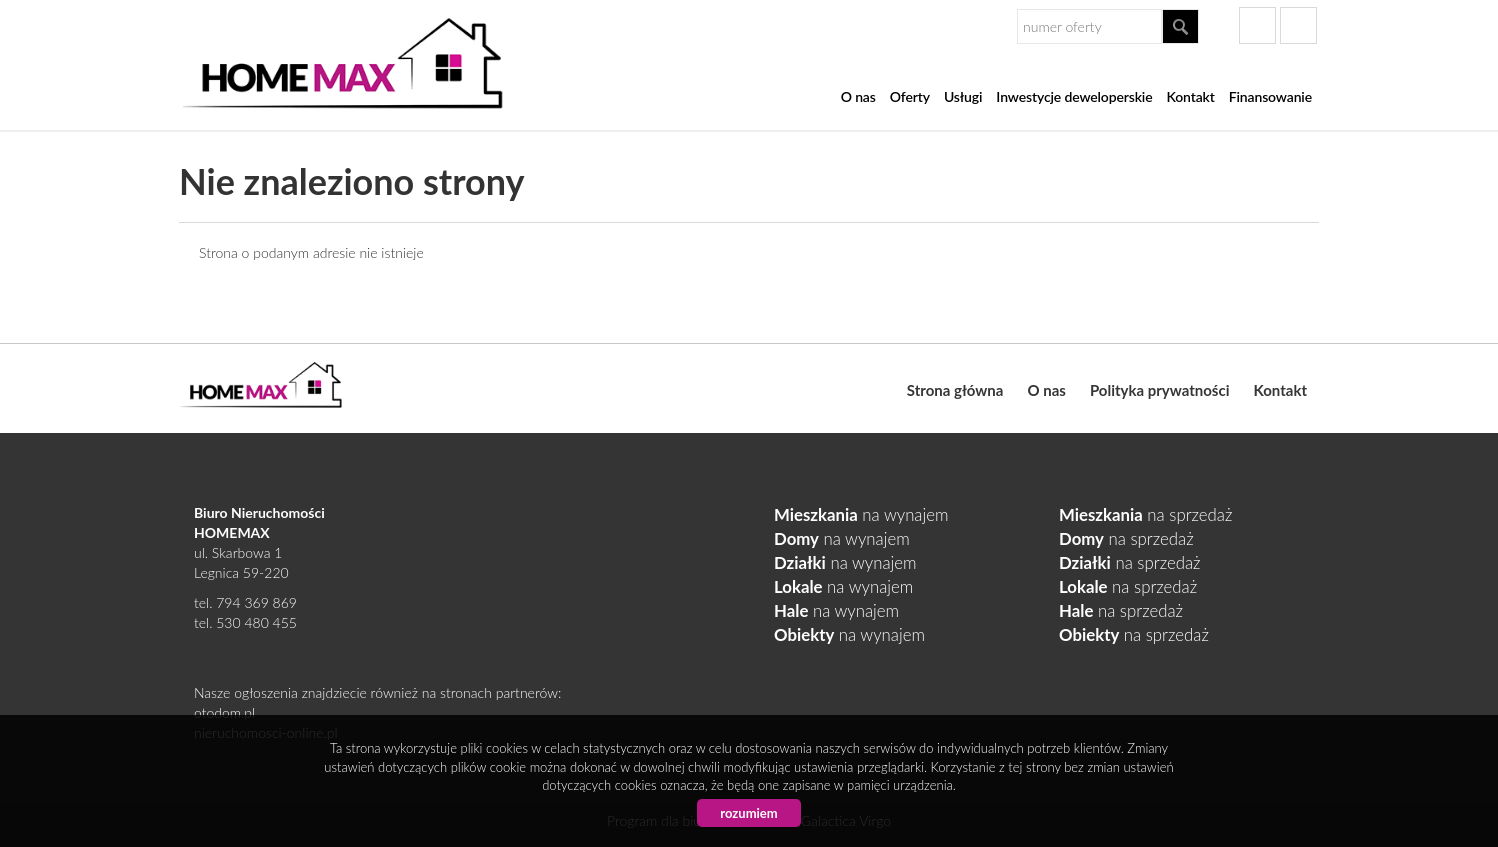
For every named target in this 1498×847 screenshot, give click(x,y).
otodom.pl (224, 712)
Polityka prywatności (1160, 390)
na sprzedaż (1145, 514)
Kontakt (1190, 96)
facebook (1257, 25)
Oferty (910, 96)
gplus (1298, 25)
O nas (858, 96)
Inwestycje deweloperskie (1074, 96)
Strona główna (955, 390)
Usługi (963, 96)
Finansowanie (1270, 96)
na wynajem (861, 514)
